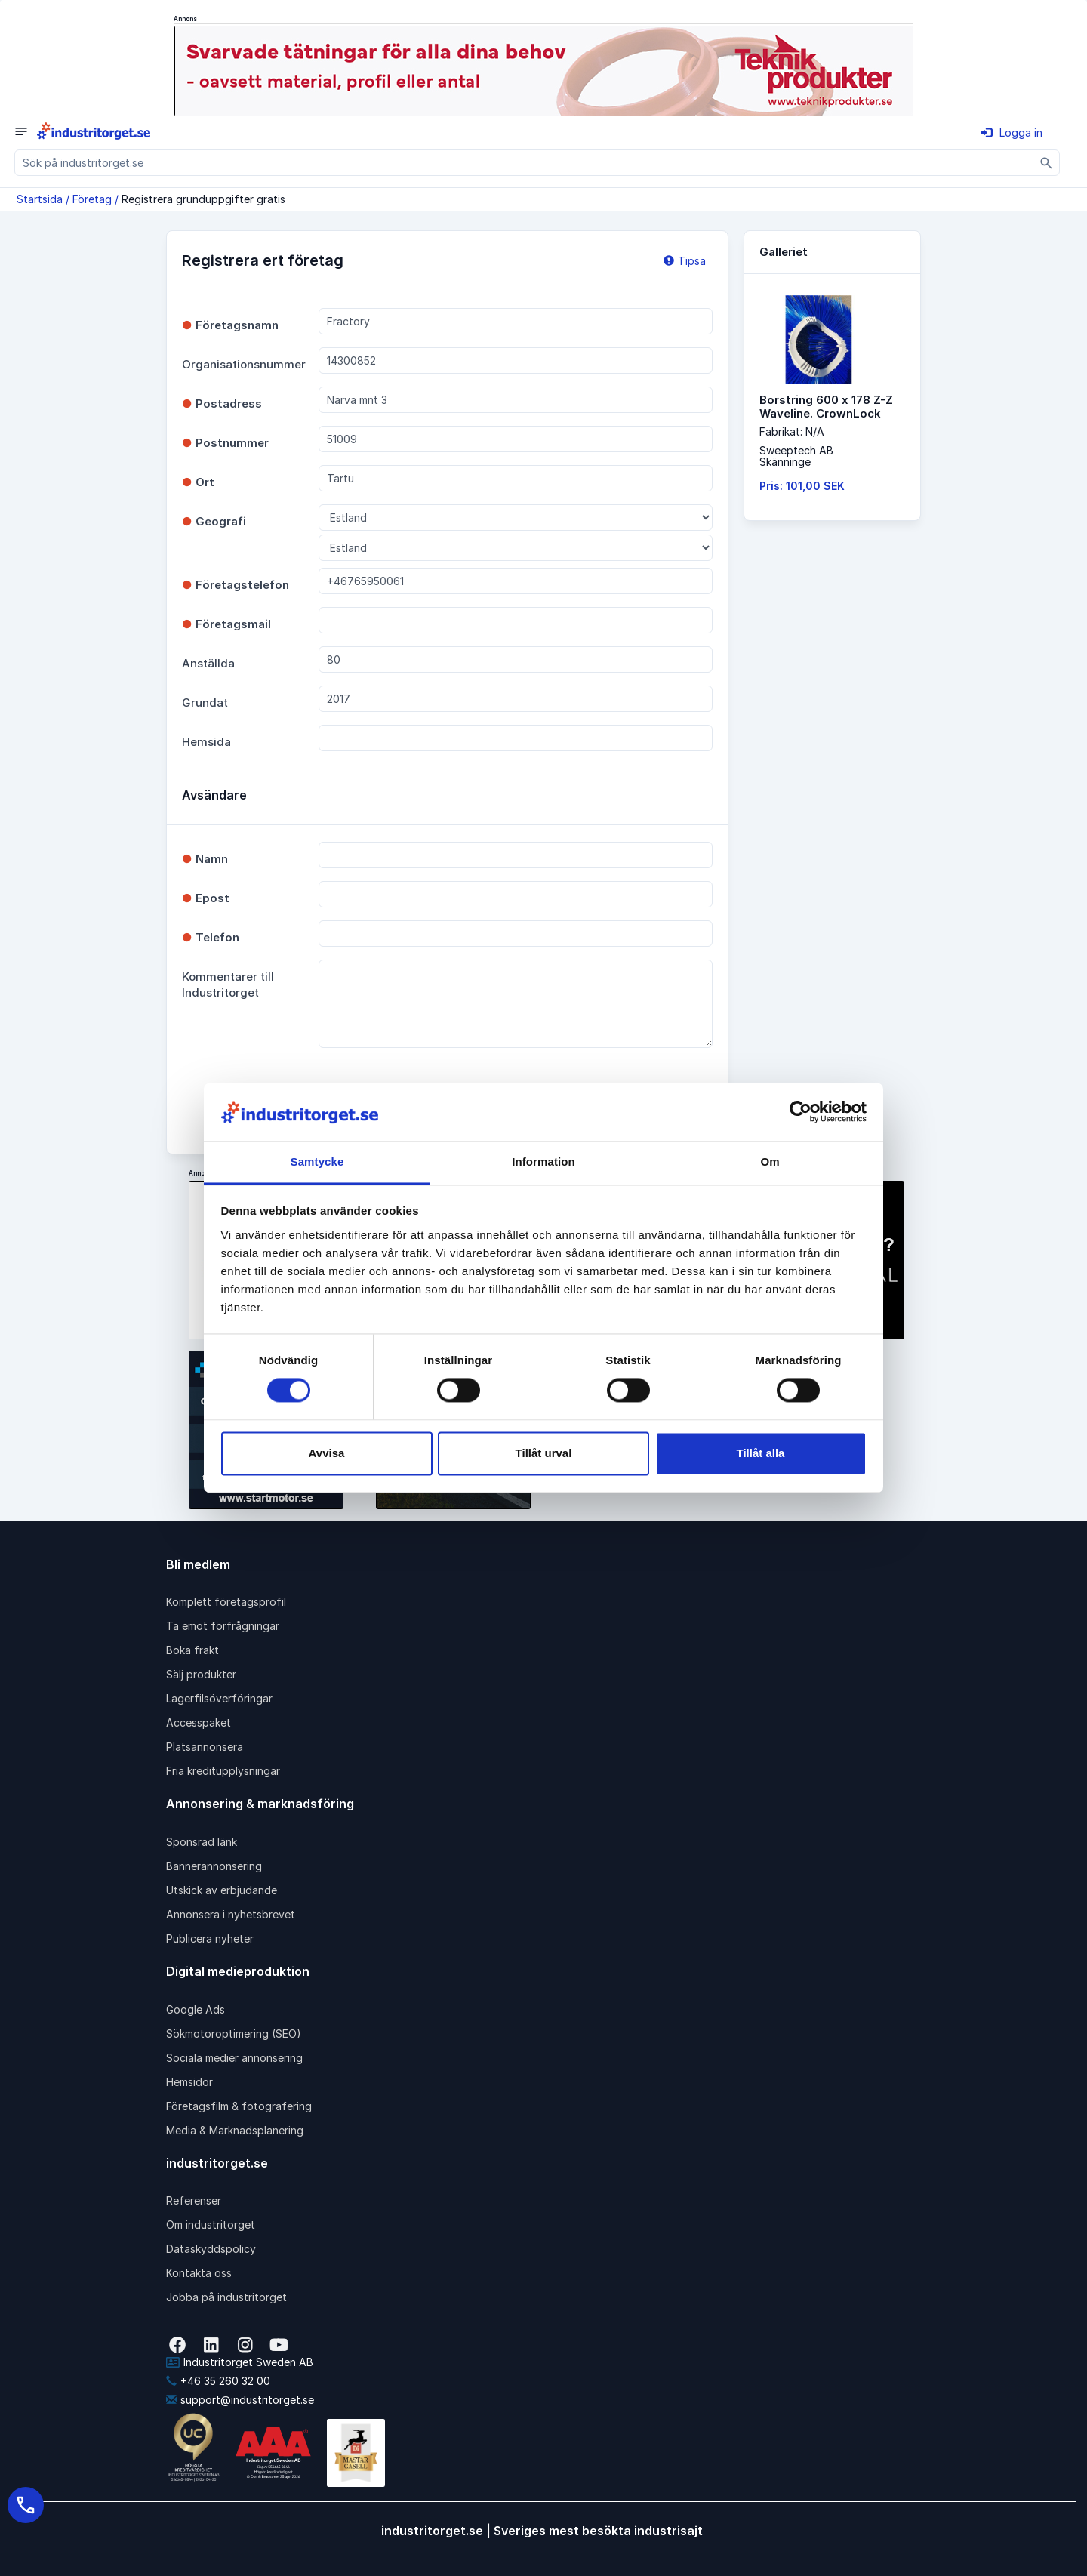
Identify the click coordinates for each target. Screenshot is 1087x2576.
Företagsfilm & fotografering (239, 2106)
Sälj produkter (201, 1674)
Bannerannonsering (214, 1866)
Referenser (193, 2200)
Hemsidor (189, 2081)
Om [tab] (769, 1161)
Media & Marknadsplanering (234, 2130)
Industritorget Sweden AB (239, 2362)
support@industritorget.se (240, 2399)
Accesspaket (198, 1722)
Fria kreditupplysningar (223, 1770)
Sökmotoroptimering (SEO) (233, 2033)
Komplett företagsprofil (226, 1601)
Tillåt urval (544, 1453)
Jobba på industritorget (226, 2297)
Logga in (1011, 132)
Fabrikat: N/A (791, 431)
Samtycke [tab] (317, 1161)
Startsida (40, 199)
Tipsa (685, 260)
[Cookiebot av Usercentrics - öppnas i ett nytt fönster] (800, 1112)
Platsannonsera (204, 1746)
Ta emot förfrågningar (222, 1625)
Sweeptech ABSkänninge (796, 456)
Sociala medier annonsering (234, 2057)
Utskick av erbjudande (221, 1890)
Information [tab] (543, 1161)
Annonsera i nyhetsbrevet (230, 1914)
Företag (92, 199)
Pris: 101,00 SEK (802, 485)
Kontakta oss (199, 2272)
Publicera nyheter (210, 1938)
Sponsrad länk (201, 1841)
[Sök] (1046, 162)
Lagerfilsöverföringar (219, 1698)
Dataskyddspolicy (211, 2248)
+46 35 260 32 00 (218, 2380)
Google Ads (195, 2009)
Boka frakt (192, 1650)
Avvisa (327, 1453)
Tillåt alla (761, 1453)
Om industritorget (210, 2224)
